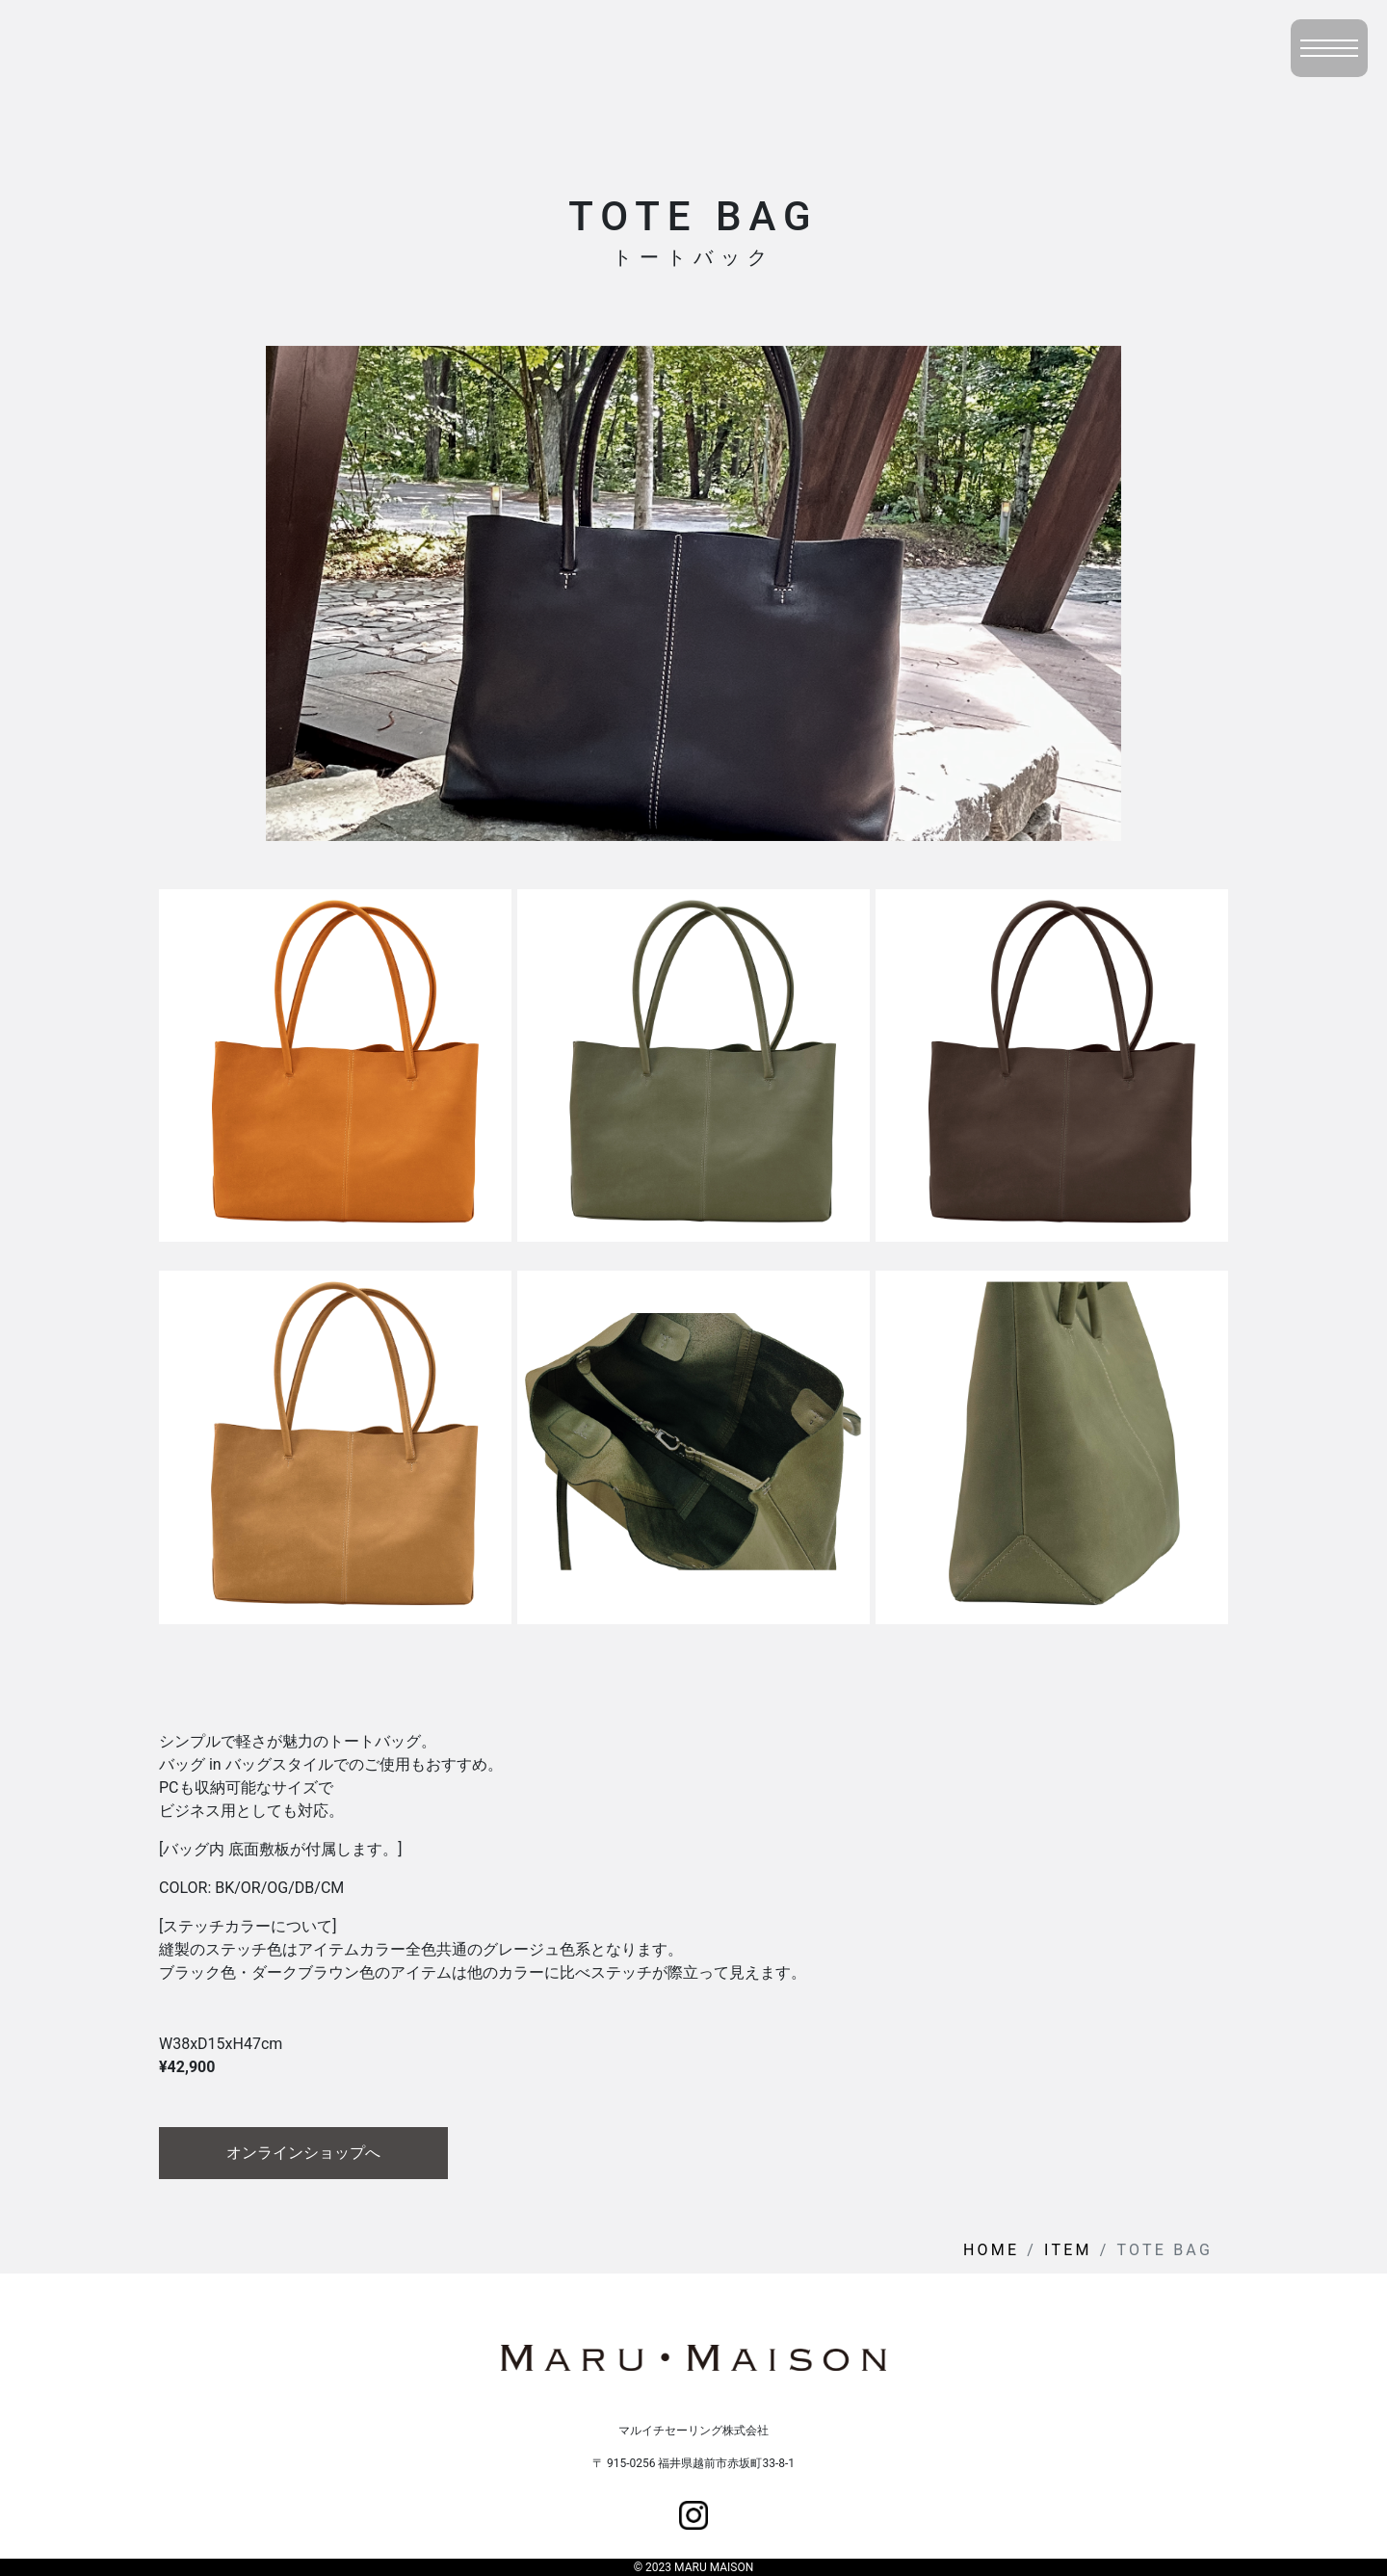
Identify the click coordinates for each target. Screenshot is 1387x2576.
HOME (991, 2250)
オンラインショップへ (303, 2152)
